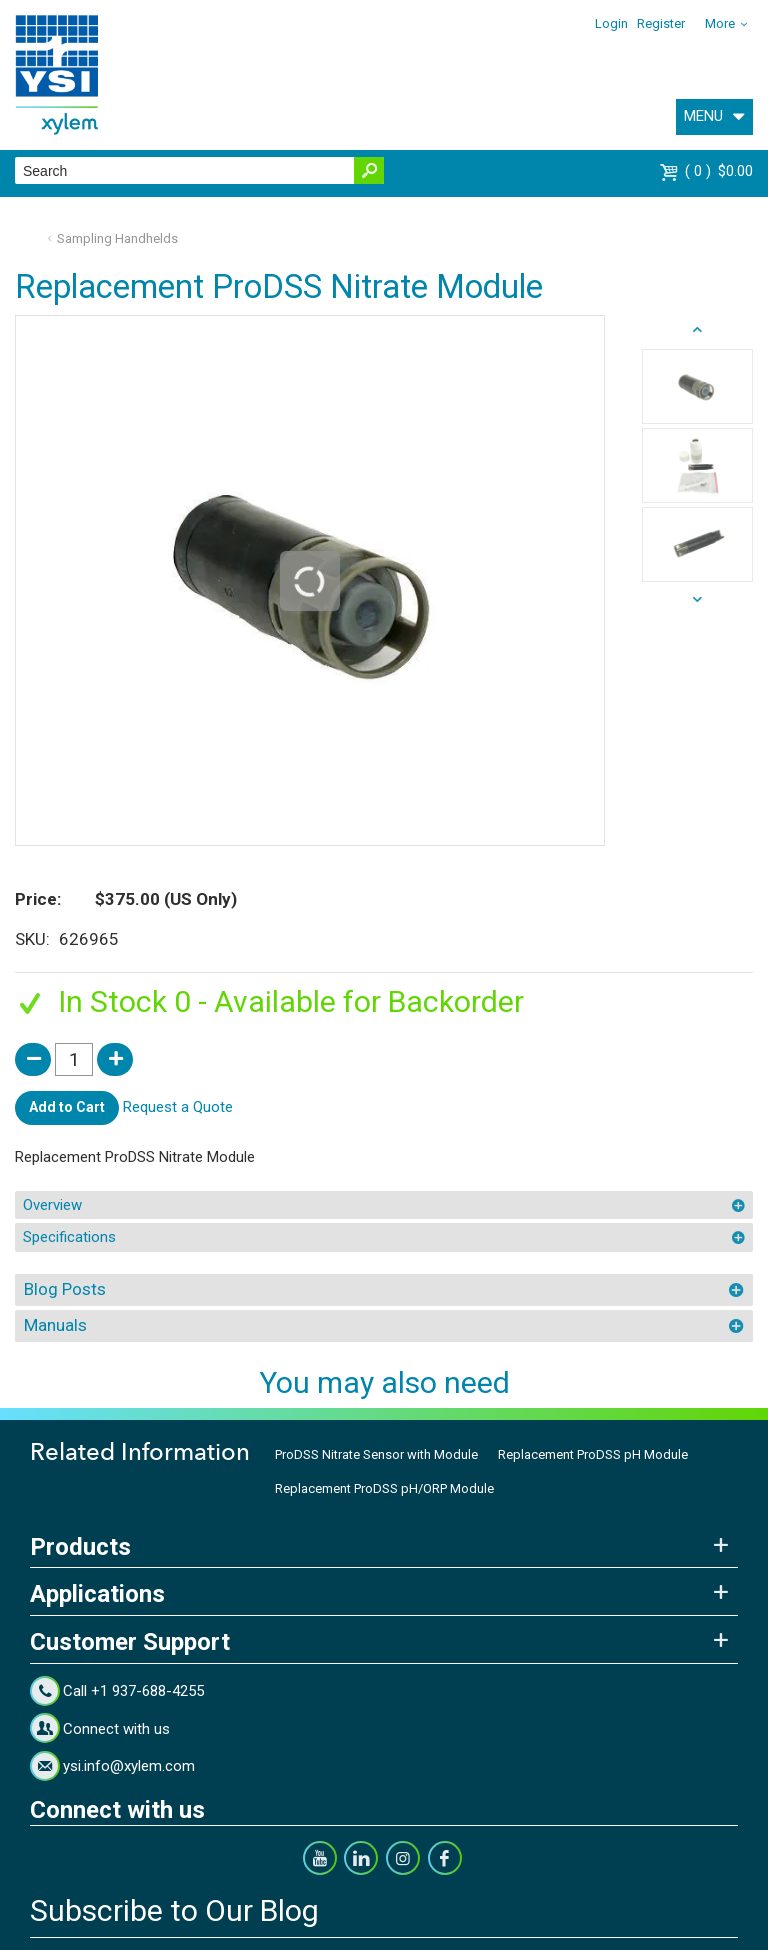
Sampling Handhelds (117, 238)
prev (697, 600)
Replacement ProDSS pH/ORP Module (384, 1488)
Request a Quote (178, 1107)
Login (611, 23)
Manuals (55, 1325)
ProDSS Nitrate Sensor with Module (376, 1454)
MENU (703, 116)
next (697, 330)
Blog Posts (65, 1289)
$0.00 (719, 171)
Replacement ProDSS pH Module (593, 1454)
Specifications (69, 1237)
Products (80, 1547)
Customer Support (130, 1642)
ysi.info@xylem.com (129, 1766)
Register (661, 23)
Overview (52, 1205)
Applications (97, 1594)
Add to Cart (67, 1107)
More (720, 23)
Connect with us (116, 1729)
